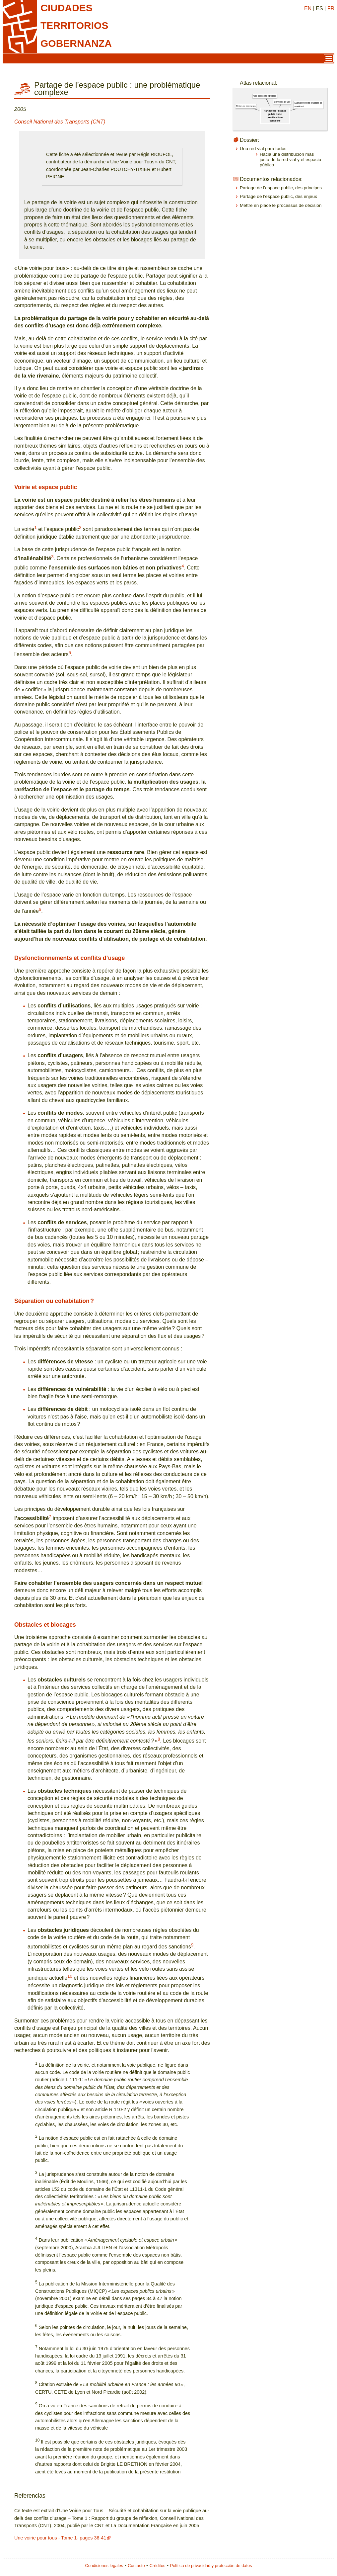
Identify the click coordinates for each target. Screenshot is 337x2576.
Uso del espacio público (264, 96)
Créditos (158, 2565)
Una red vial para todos (263, 148)
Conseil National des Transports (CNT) (59, 122)
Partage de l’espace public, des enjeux (278, 196)
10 (69, 1976)
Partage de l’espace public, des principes (281, 187)
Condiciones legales (104, 2565)
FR (330, 8)
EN (307, 8)
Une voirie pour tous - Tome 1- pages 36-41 (60, 2537)
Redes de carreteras (245, 106)
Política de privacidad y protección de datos (211, 2565)
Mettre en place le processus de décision (280, 205)
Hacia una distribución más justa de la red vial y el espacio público (290, 160)
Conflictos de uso (282, 102)
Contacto (136, 2565)
